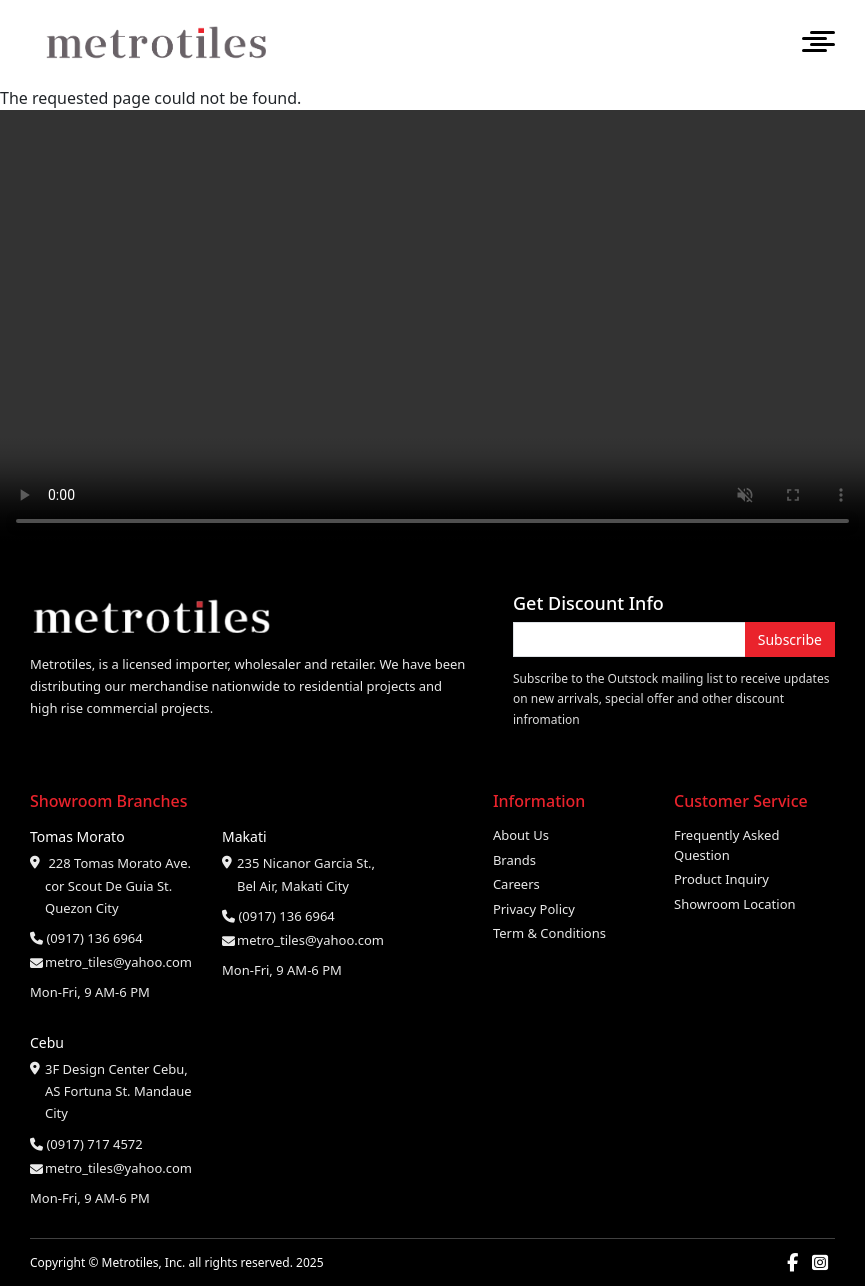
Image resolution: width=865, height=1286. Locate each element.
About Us (521, 835)
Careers (516, 884)
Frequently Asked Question (726, 845)
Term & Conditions (549, 933)
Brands (514, 860)
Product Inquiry (721, 879)
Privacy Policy (534, 909)
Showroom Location (735, 904)
